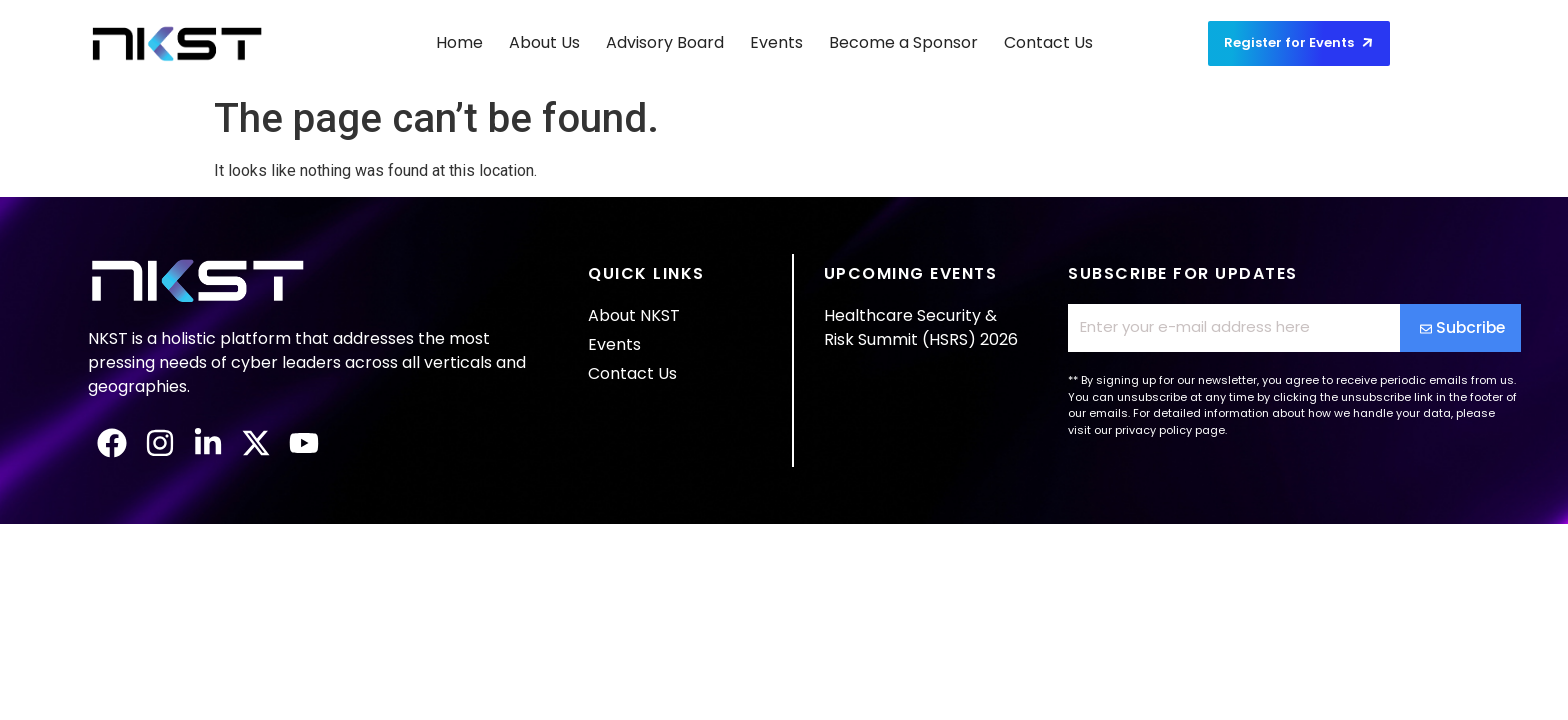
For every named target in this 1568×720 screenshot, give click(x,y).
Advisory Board (665, 42)
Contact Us (1048, 42)
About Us (544, 42)
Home (459, 42)
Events (776, 42)
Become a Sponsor (903, 42)
